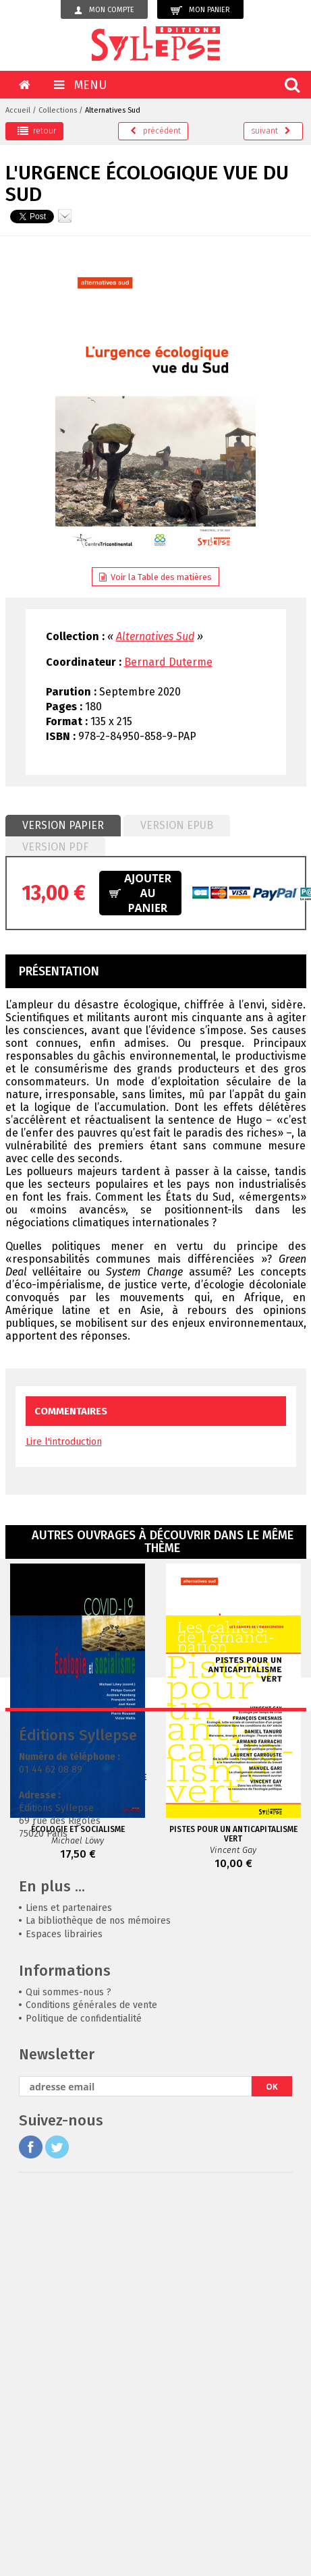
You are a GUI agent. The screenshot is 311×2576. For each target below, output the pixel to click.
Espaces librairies (64, 2283)
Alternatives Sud (112, 110)
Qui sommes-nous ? (68, 2341)
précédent (155, 131)
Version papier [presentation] (63, 825)
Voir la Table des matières (155, 577)
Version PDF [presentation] (55, 846)
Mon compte (104, 10)
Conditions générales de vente (91, 2354)
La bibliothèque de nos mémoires (98, 2270)
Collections (57, 110)
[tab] (63, 825)
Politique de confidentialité (84, 2368)
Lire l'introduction (64, 1442)
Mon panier (200, 10)
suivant (271, 131)
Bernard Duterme (168, 662)
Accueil (17, 110)
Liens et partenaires (69, 2257)
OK (272, 2436)
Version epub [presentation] (176, 825)
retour (37, 131)
